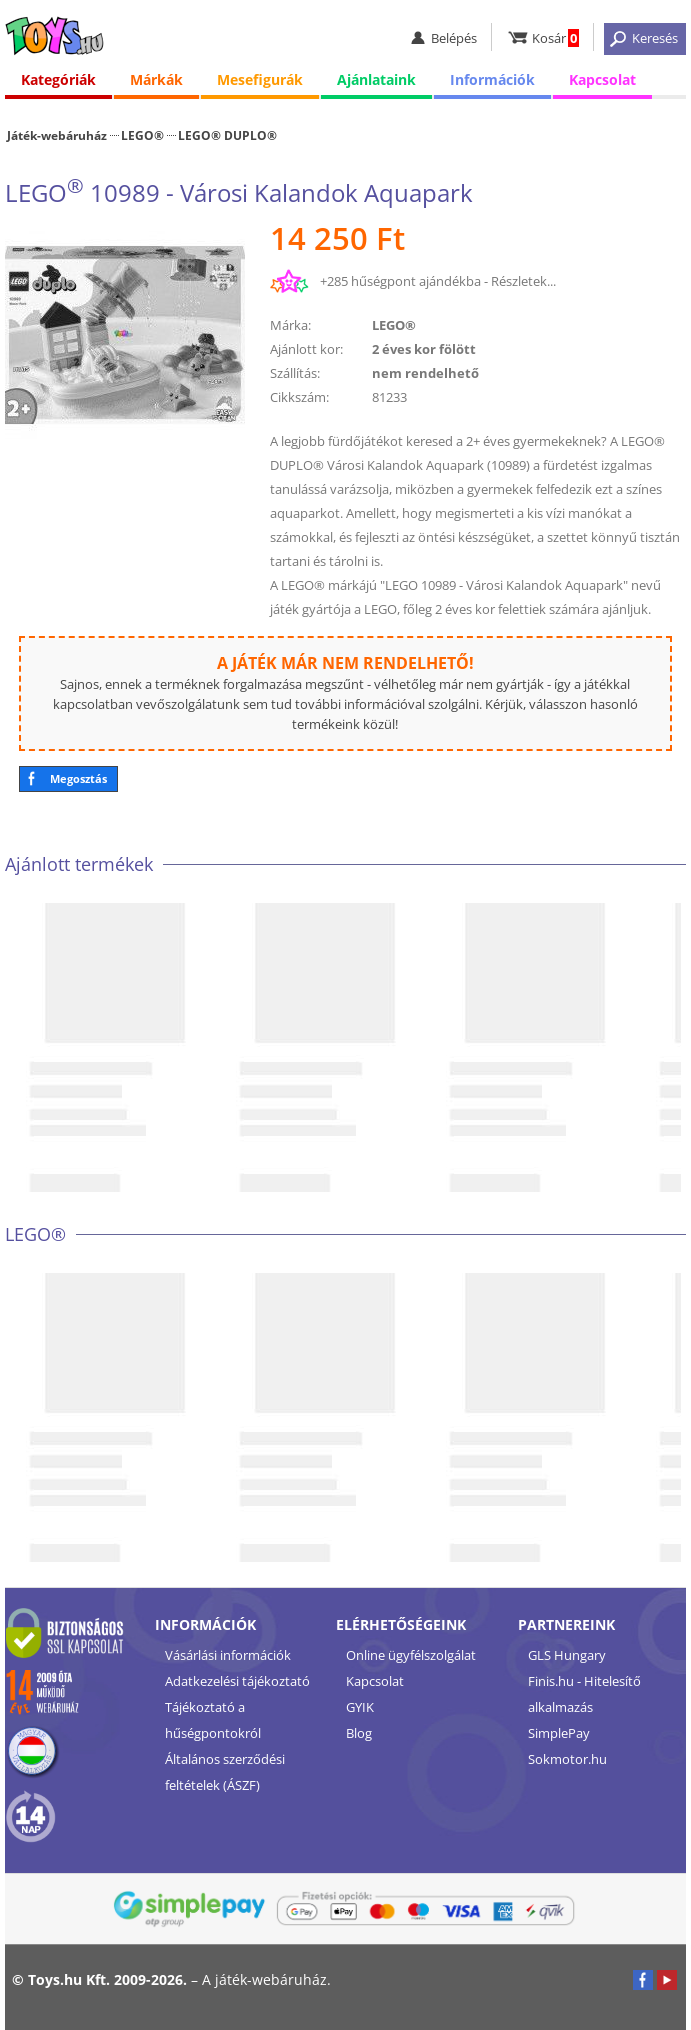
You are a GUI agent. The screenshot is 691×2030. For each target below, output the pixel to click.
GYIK (360, 1707)
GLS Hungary (567, 1655)
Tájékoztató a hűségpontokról (213, 1720)
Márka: (290, 325)
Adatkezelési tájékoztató (237, 1681)
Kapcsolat (602, 79)
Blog (359, 1733)
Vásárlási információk (228, 1655)
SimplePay (559, 1733)
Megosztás (78, 778)
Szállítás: (295, 373)
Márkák (156, 79)
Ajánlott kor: (306, 349)
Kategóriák (58, 79)
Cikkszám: (299, 397)
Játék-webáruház (57, 135)
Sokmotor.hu (567, 1759)
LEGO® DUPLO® (227, 135)
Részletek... (523, 281)
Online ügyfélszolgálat (411, 1655)
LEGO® (142, 135)
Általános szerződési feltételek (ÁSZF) (225, 1772)
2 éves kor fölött (424, 349)
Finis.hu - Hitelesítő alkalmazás (584, 1694)
